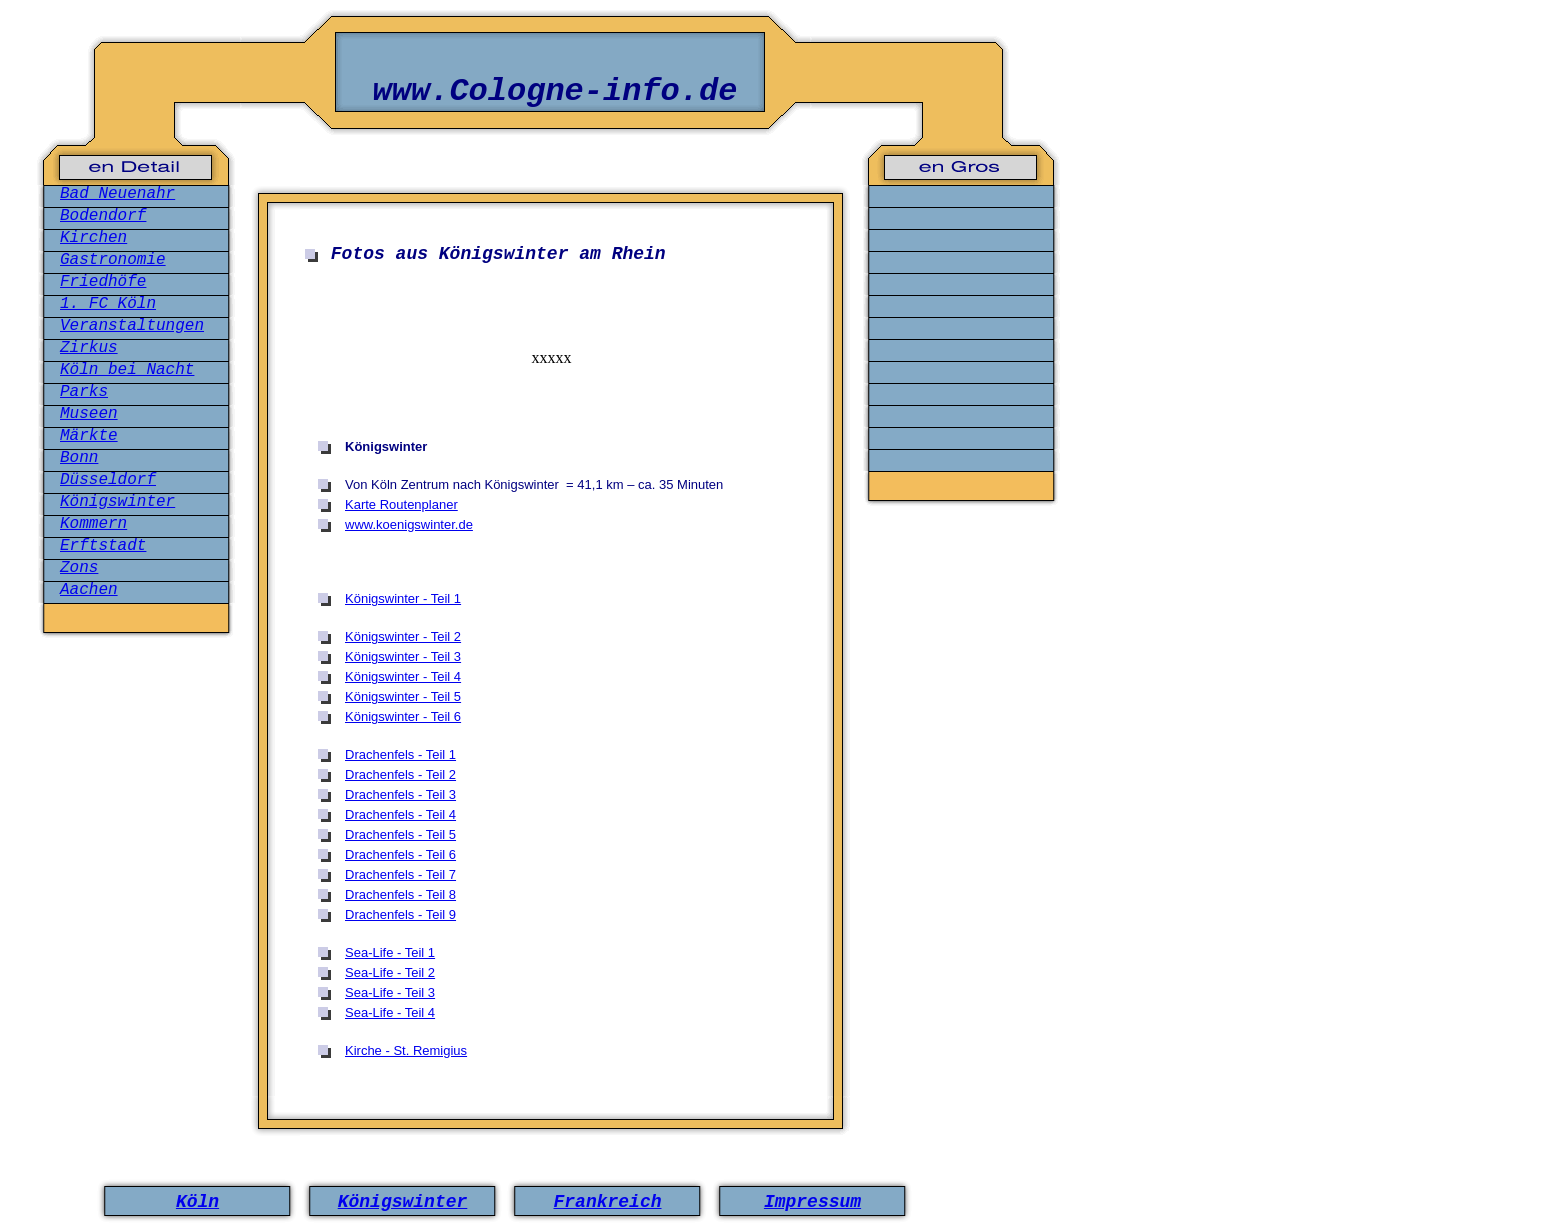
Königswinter (117, 502)
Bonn (79, 458)
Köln (197, 1202)
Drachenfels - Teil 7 (400, 874)
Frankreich (607, 1202)
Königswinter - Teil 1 (403, 598)
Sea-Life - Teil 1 (390, 952)
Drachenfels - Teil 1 (400, 754)
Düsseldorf (108, 480)
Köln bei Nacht (127, 370)
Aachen (89, 590)
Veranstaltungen (132, 326)
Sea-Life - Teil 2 (390, 972)
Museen (89, 414)
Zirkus (89, 348)
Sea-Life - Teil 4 (390, 1012)
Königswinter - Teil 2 (403, 636)
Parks (84, 392)
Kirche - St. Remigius (406, 1050)
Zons (79, 568)
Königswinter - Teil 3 (403, 656)
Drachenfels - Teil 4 (400, 814)
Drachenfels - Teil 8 (400, 894)
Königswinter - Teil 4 (403, 676)
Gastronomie (113, 260)
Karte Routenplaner (401, 504)
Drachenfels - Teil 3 (400, 794)
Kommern (93, 524)
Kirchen (93, 238)
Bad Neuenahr (117, 194)
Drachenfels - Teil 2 (400, 774)
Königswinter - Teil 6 (403, 716)
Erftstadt (103, 546)
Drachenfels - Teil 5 (400, 834)
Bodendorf (103, 216)
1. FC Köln (108, 304)
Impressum (812, 1202)
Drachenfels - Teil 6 (400, 854)
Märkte (89, 436)
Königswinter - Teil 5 (403, 696)
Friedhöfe (103, 282)
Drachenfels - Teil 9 (400, 914)
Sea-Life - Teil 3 (390, 992)
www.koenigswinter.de (409, 524)
